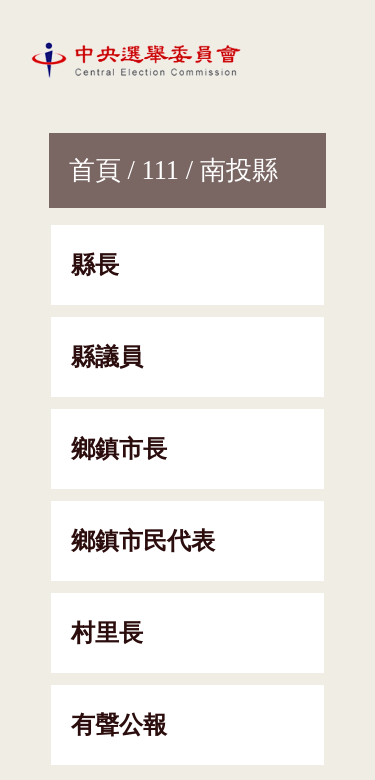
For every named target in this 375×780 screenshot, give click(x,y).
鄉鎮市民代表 (143, 541)
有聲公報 (119, 725)
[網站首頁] (140, 59)
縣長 (95, 265)
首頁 (95, 170)
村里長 (107, 633)
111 (160, 170)
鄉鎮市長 (119, 449)
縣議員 (107, 357)
